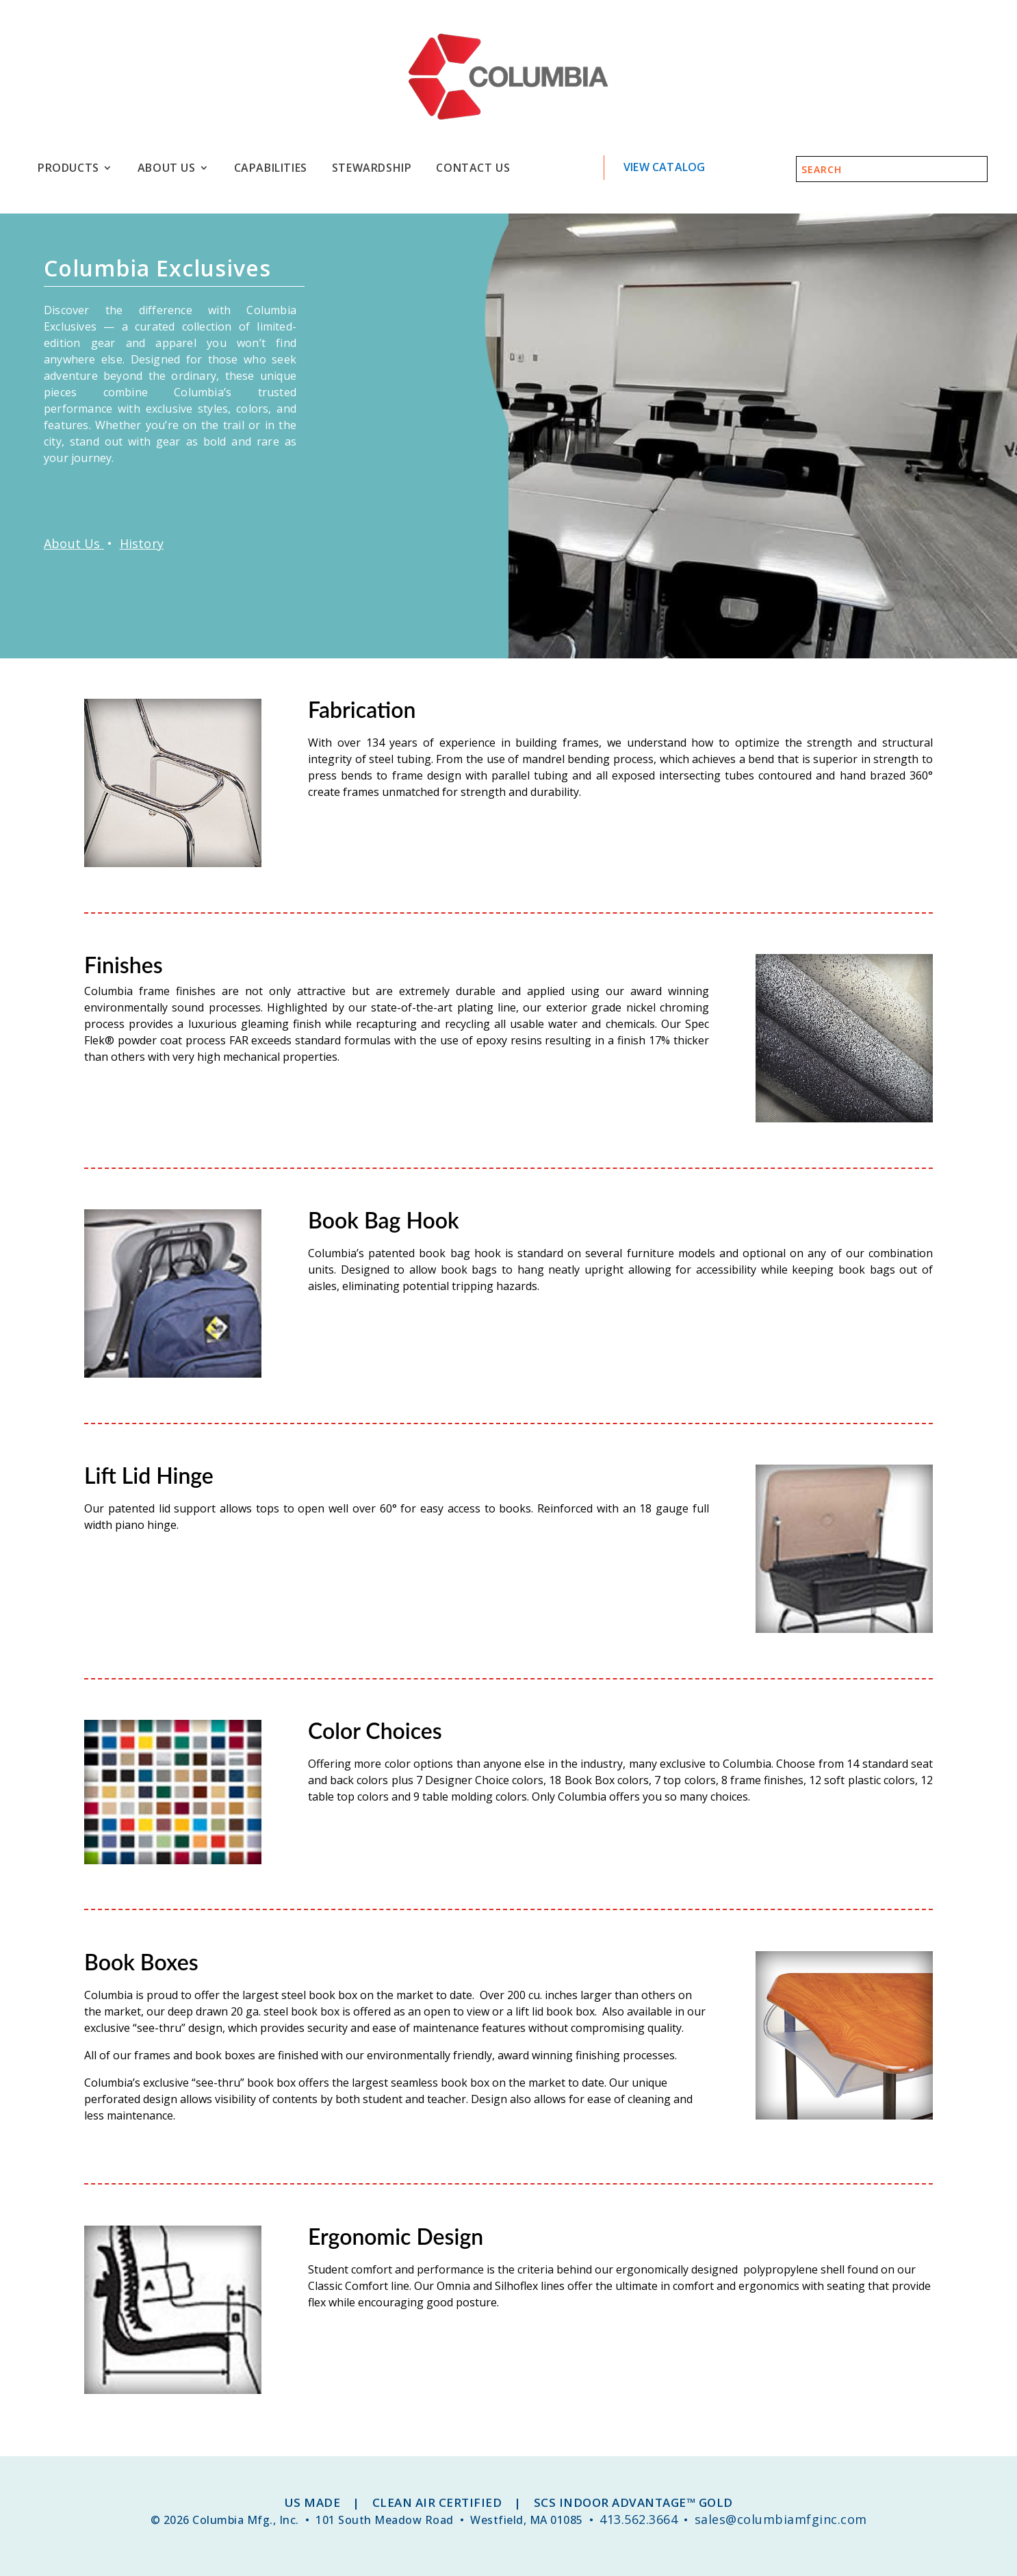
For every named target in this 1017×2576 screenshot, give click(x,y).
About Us (167, 168)
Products (68, 168)
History (142, 543)
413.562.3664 (639, 2519)
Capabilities (270, 168)
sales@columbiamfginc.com (781, 2519)
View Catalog (664, 167)
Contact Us (473, 168)
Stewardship (372, 168)
